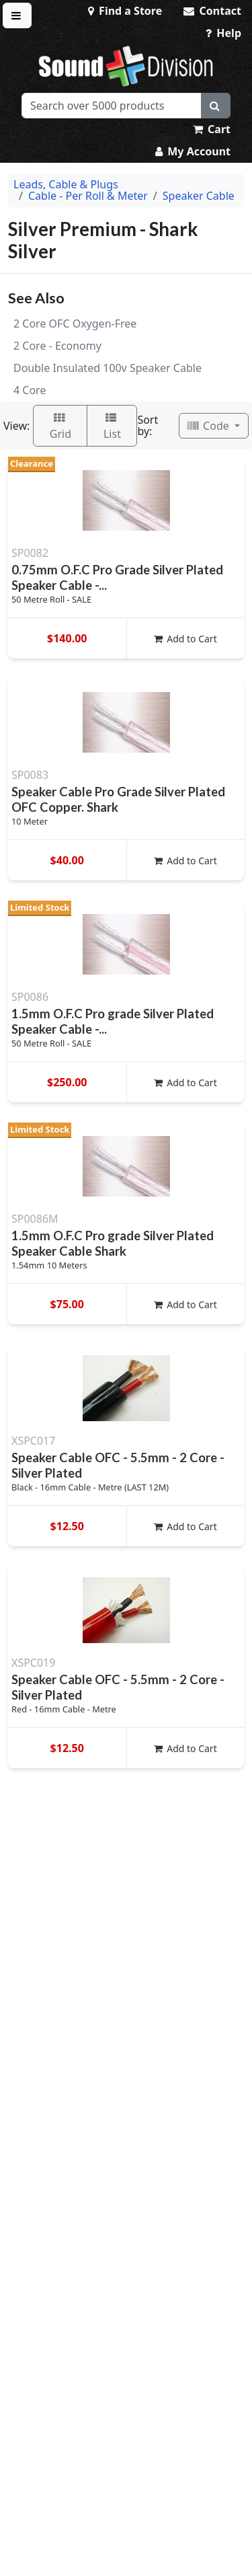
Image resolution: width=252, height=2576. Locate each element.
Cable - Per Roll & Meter (88, 195)
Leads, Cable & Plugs (65, 184)
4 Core (29, 390)
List (112, 426)
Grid (60, 426)
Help (223, 33)
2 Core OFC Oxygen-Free (74, 323)
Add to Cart (185, 638)
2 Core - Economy (57, 345)
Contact (212, 10)
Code (209, 425)
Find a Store (125, 10)
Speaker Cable (199, 195)
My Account (192, 151)
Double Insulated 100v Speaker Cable (107, 368)
